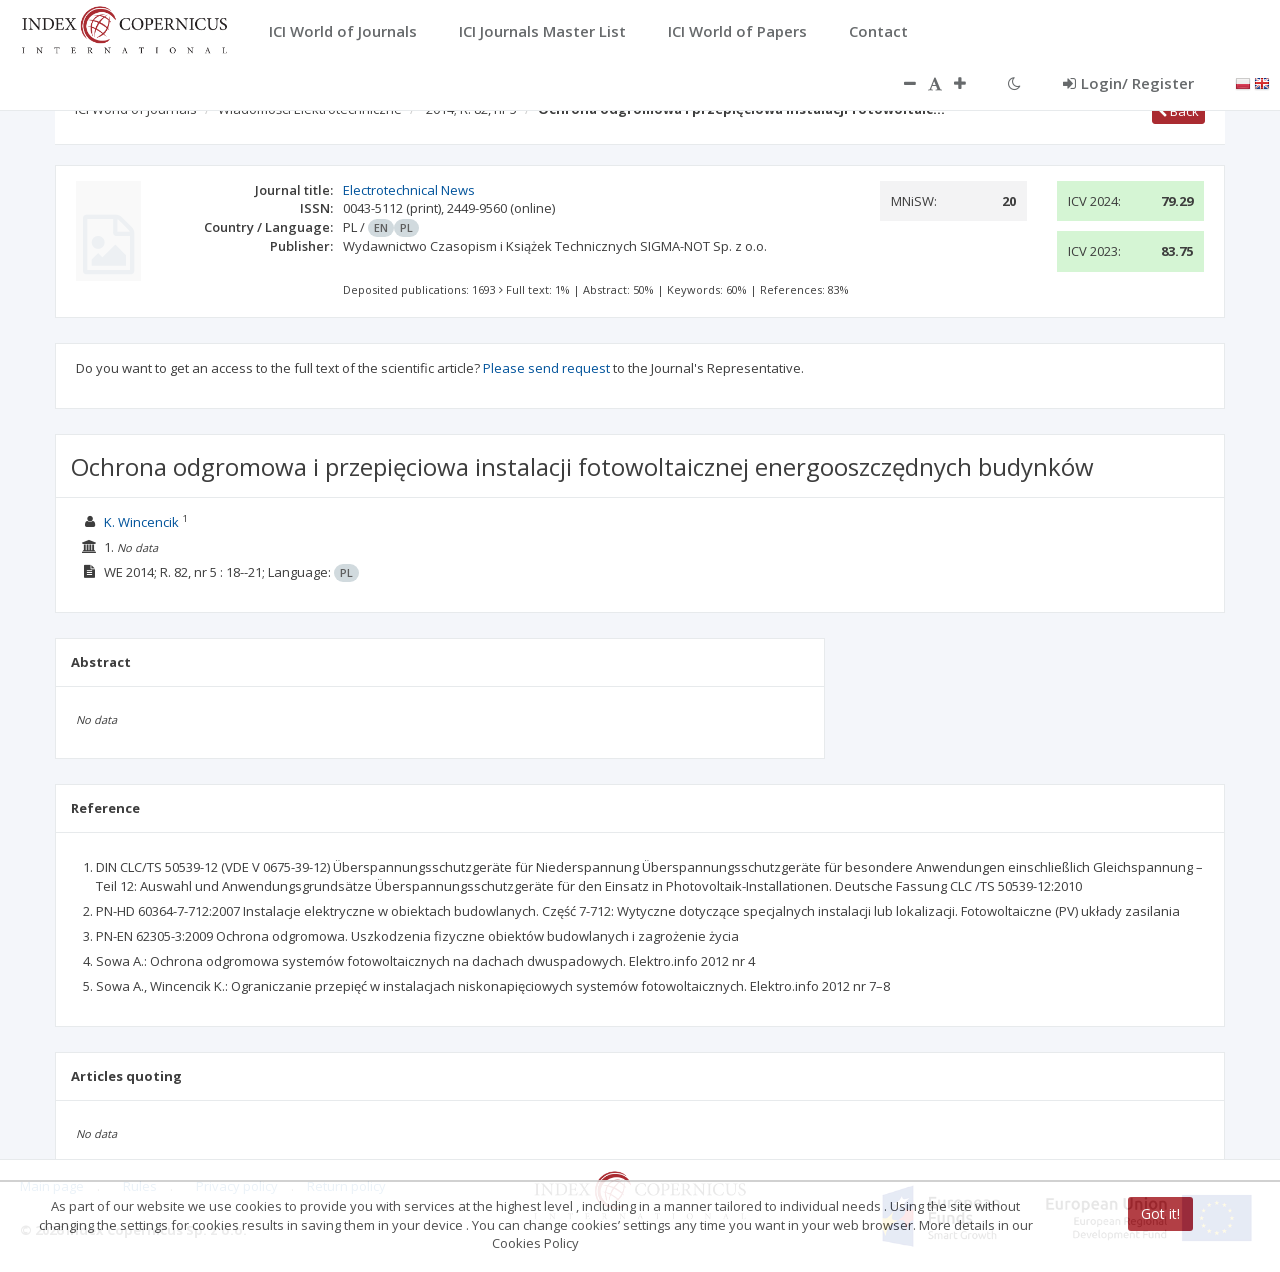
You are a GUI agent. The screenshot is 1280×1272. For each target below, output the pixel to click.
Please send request (546, 368)
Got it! (1160, 1213)
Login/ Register (1128, 83)
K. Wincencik (141, 522)
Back (1178, 111)
